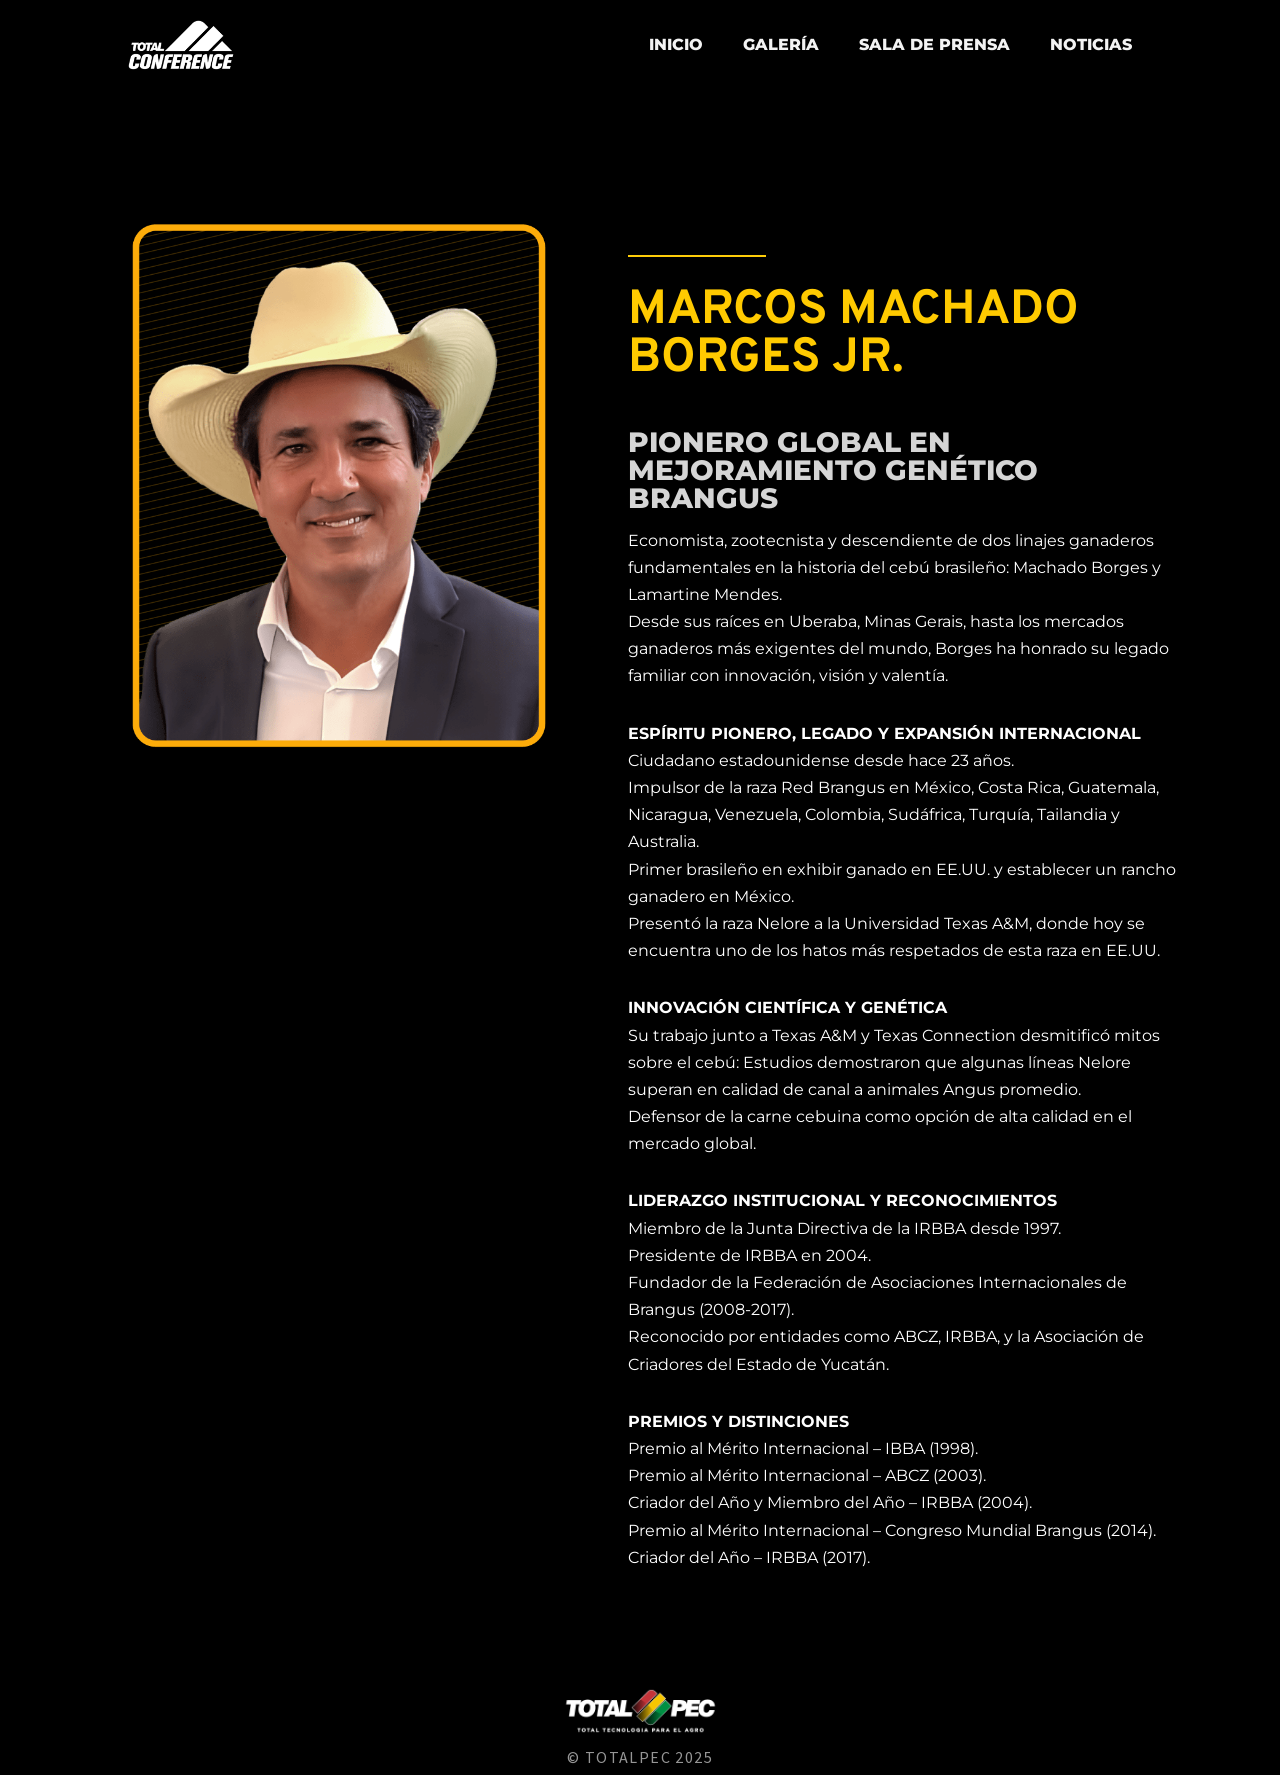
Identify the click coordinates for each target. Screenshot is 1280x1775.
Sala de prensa (934, 44)
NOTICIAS (1091, 44)
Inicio (676, 44)
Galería (781, 44)
